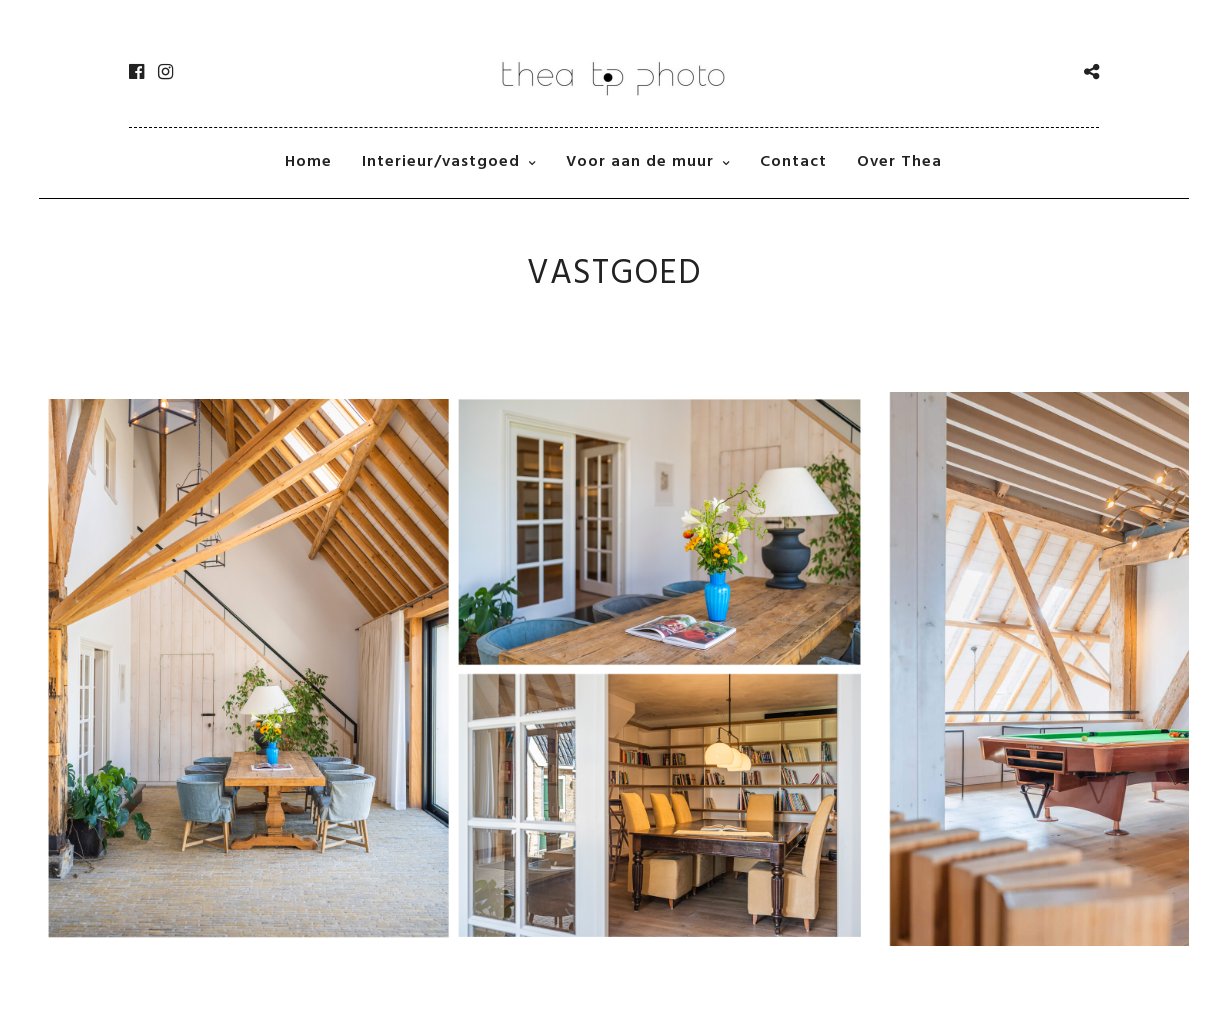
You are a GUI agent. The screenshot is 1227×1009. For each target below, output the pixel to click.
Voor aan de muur (640, 162)
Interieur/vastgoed (441, 162)
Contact (793, 162)
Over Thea (899, 162)
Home (308, 162)
